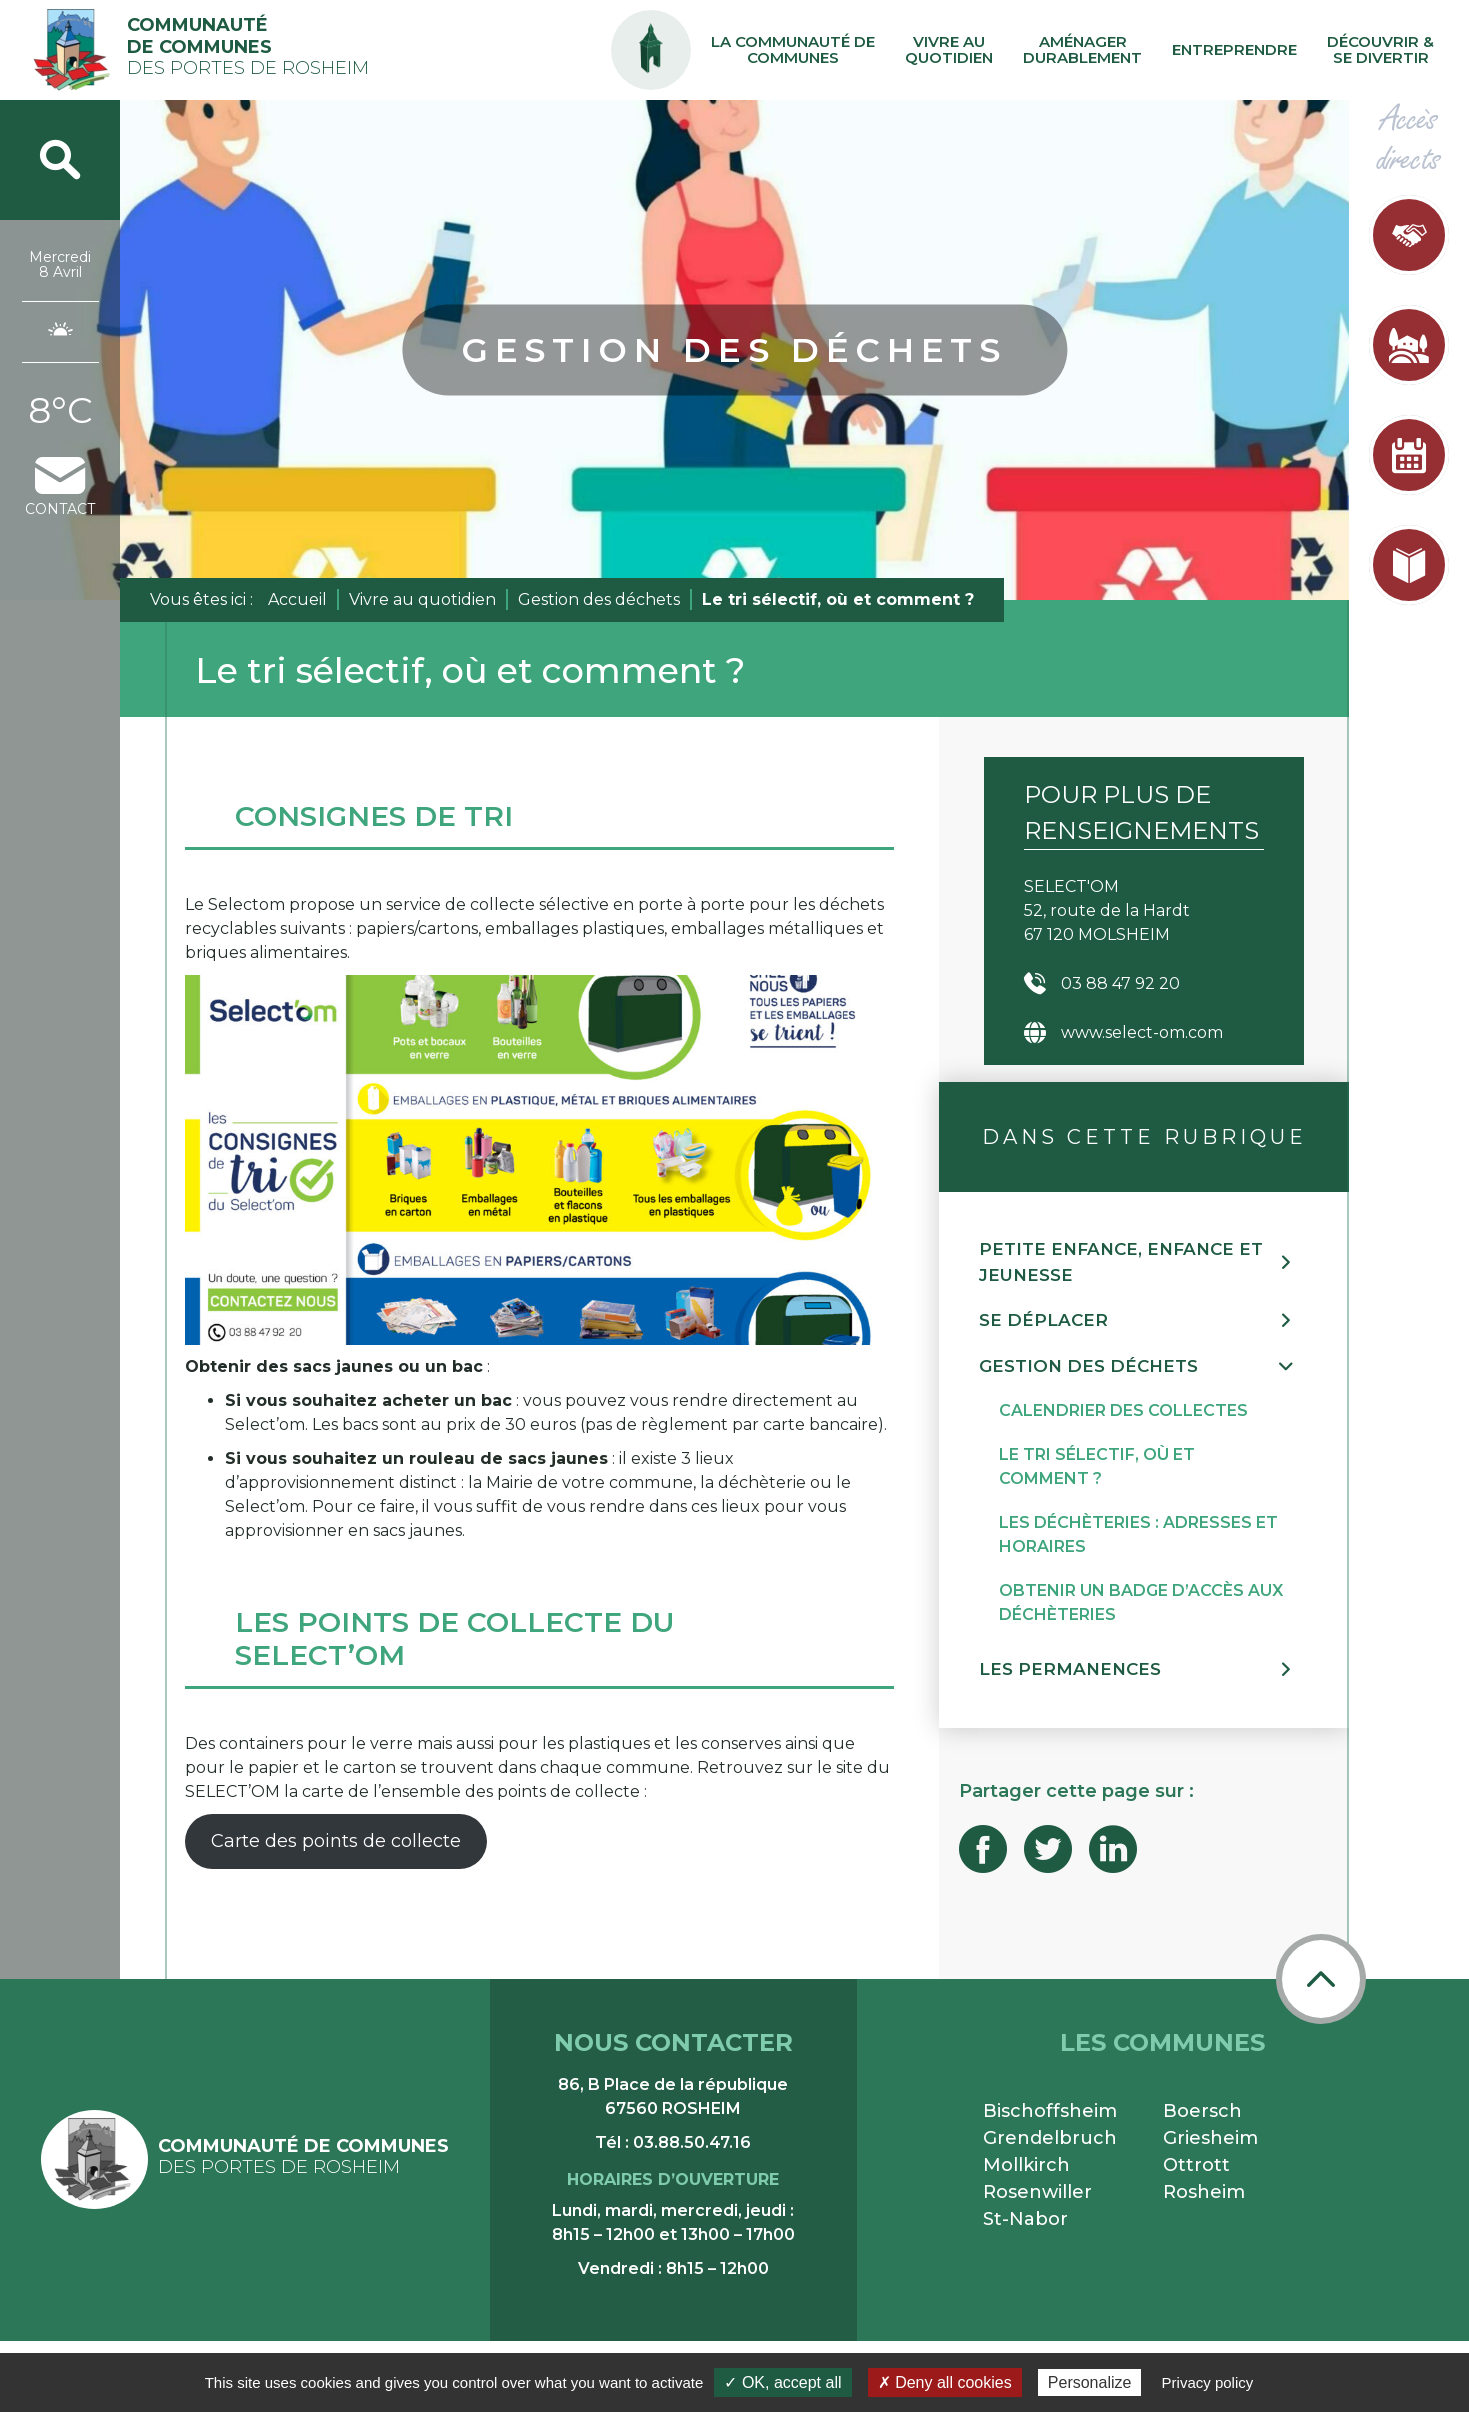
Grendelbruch (1050, 2138)
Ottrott (1196, 2165)
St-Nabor (1025, 2219)
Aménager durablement (1082, 50)
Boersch (1202, 2111)
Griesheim (1210, 2138)
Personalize (1090, 2382)
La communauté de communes (793, 50)
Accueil (297, 599)
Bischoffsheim (1050, 2111)
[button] (1144, 1262)
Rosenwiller (1037, 2192)
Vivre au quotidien (949, 50)
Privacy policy (1208, 2382)
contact (60, 487)
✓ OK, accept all (782, 2382)
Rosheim (1204, 2192)
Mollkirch (1026, 2165)
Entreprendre (1234, 49)
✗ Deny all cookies (945, 2382)
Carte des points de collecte (336, 1841)
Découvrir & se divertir (1380, 50)
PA (651, 32)
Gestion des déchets (599, 599)
